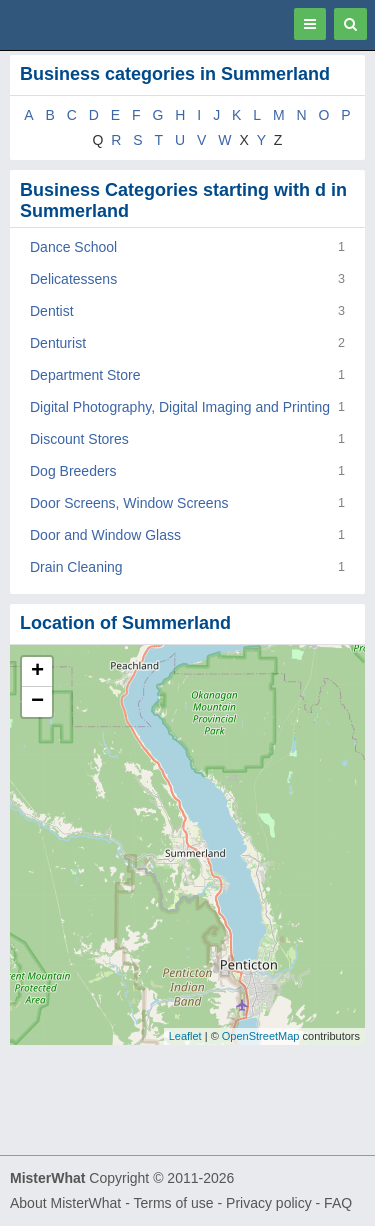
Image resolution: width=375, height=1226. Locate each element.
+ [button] (37, 672)
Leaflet (185, 1036)
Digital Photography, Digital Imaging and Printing (180, 407)
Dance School (73, 247)
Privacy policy (269, 1203)
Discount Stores (79, 439)
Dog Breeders (73, 471)
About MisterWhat (65, 1203)
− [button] (37, 702)
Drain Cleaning (76, 567)
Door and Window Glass (105, 535)
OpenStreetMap (261, 1036)
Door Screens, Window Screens (129, 503)
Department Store (85, 375)
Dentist (52, 311)
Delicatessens (73, 279)
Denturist (58, 343)
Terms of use (173, 1203)
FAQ (338, 1203)
